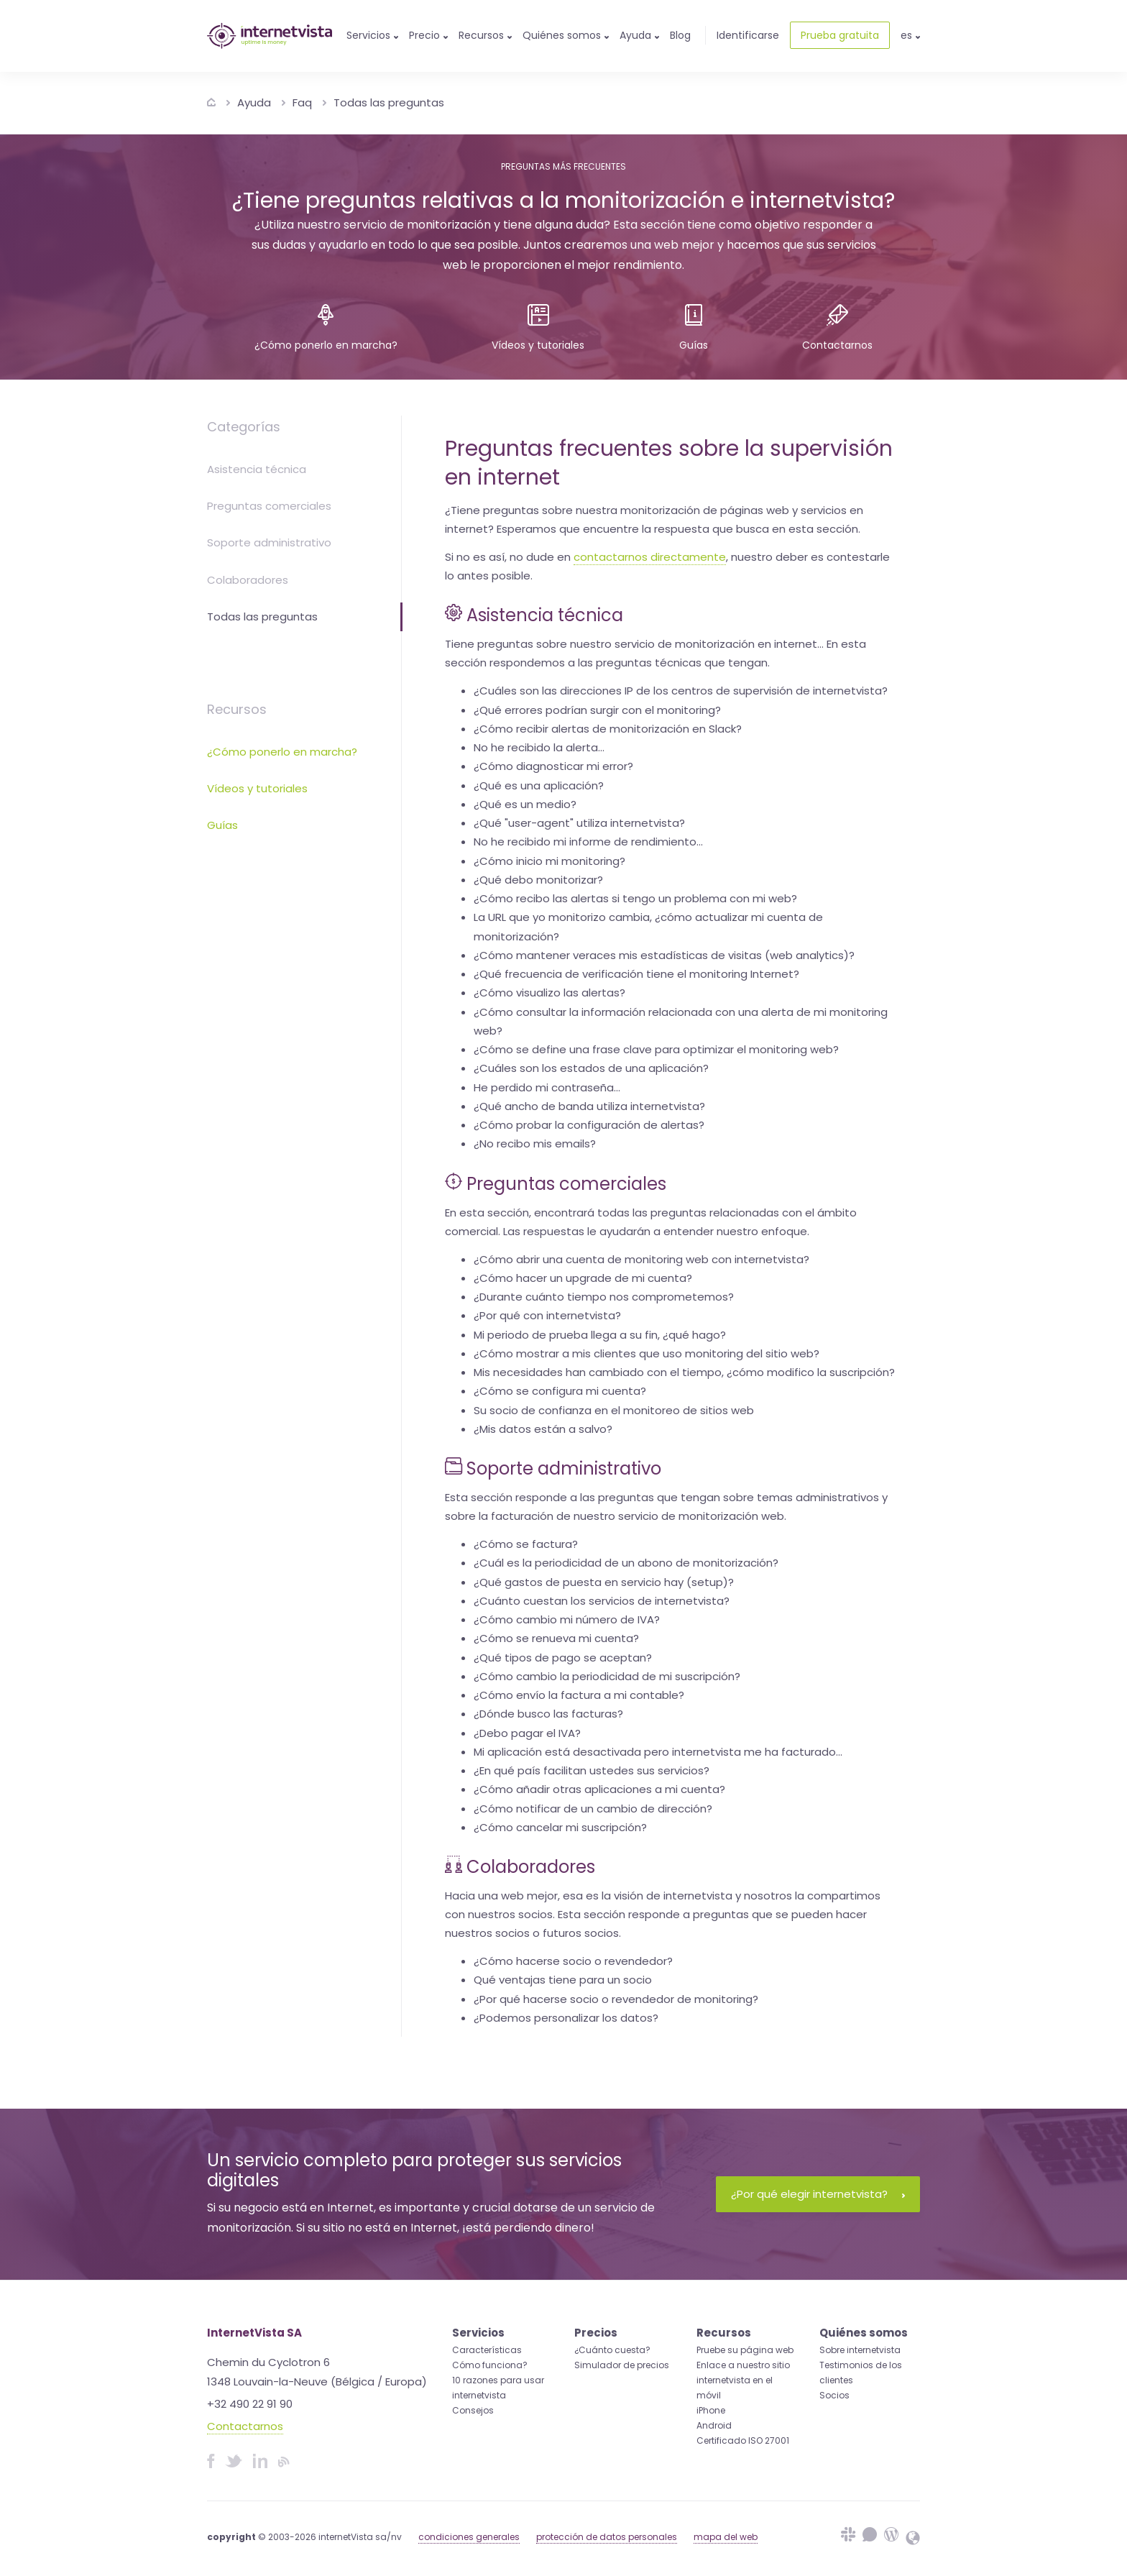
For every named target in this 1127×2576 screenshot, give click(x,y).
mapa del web (726, 2537)
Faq (302, 102)
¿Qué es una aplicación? (539, 785)
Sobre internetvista (860, 2350)
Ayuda (254, 102)
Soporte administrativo (269, 542)
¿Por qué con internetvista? (547, 1315)
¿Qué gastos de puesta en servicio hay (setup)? (604, 1582)
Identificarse (748, 35)
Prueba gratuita (840, 35)
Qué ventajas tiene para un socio (563, 1979)
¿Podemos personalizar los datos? (566, 2017)
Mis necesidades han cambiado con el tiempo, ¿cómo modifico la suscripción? (684, 1372)
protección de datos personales (606, 2537)
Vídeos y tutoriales (257, 788)
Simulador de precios (621, 2365)
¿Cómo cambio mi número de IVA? (567, 1619)
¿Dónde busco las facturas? (548, 1713)
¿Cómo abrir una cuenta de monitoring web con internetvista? (641, 1259)
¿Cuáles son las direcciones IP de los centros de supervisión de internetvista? (681, 690)
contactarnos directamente (650, 556)
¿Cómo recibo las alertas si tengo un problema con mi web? (635, 898)
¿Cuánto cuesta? (612, 2350)
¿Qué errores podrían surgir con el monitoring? (597, 710)
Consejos (473, 2410)
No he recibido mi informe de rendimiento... (588, 841)
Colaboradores (247, 579)
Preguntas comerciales (269, 505)
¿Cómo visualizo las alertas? (549, 992)
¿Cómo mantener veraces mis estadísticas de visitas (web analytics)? (664, 955)
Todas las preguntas (389, 102)
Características (487, 2350)
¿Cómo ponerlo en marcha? (282, 751)
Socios (834, 2395)
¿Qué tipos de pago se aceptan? (563, 1657)
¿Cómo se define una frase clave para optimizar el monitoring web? (656, 1049)
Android (714, 2425)
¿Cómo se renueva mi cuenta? (556, 1638)
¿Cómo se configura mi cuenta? (560, 1390)
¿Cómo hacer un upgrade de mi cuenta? (583, 1277)
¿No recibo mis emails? (535, 1143)
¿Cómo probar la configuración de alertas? (589, 1124)
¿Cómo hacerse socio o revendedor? (573, 1960)
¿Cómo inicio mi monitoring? (549, 860)
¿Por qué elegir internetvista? (818, 2193)
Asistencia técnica (256, 469)
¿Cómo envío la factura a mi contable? (579, 1694)
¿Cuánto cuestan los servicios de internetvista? (602, 1600)
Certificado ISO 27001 (742, 2440)
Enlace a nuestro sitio (743, 2365)
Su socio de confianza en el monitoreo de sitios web (614, 1410)
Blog (680, 35)
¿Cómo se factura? (526, 1543)
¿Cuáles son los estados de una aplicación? (591, 1068)
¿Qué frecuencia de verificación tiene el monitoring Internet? (636, 973)
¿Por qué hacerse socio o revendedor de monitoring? (616, 1999)
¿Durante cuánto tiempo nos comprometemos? (604, 1296)
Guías (222, 825)
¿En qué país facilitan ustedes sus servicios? (591, 1770)
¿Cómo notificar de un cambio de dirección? (593, 1808)
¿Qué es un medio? (525, 804)
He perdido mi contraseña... (547, 1087)
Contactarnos (245, 2426)
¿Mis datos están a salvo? (543, 1428)
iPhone (710, 2410)
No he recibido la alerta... (539, 747)
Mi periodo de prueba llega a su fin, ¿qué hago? (600, 1334)
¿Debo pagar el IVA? (527, 1733)
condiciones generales (469, 2537)
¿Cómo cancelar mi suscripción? (560, 1827)
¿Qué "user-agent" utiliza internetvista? (579, 822)
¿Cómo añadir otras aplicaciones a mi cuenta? (599, 1789)
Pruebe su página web (745, 2350)
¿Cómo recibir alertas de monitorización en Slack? (608, 728)
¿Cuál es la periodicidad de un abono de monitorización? (626, 1562)
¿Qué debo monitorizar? (538, 879)
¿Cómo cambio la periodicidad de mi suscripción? (607, 1676)
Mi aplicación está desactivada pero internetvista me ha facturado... (658, 1751)
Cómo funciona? (490, 2365)
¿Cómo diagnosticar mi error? (553, 766)
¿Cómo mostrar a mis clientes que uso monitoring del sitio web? (646, 1353)
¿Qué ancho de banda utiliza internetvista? (589, 1106)
